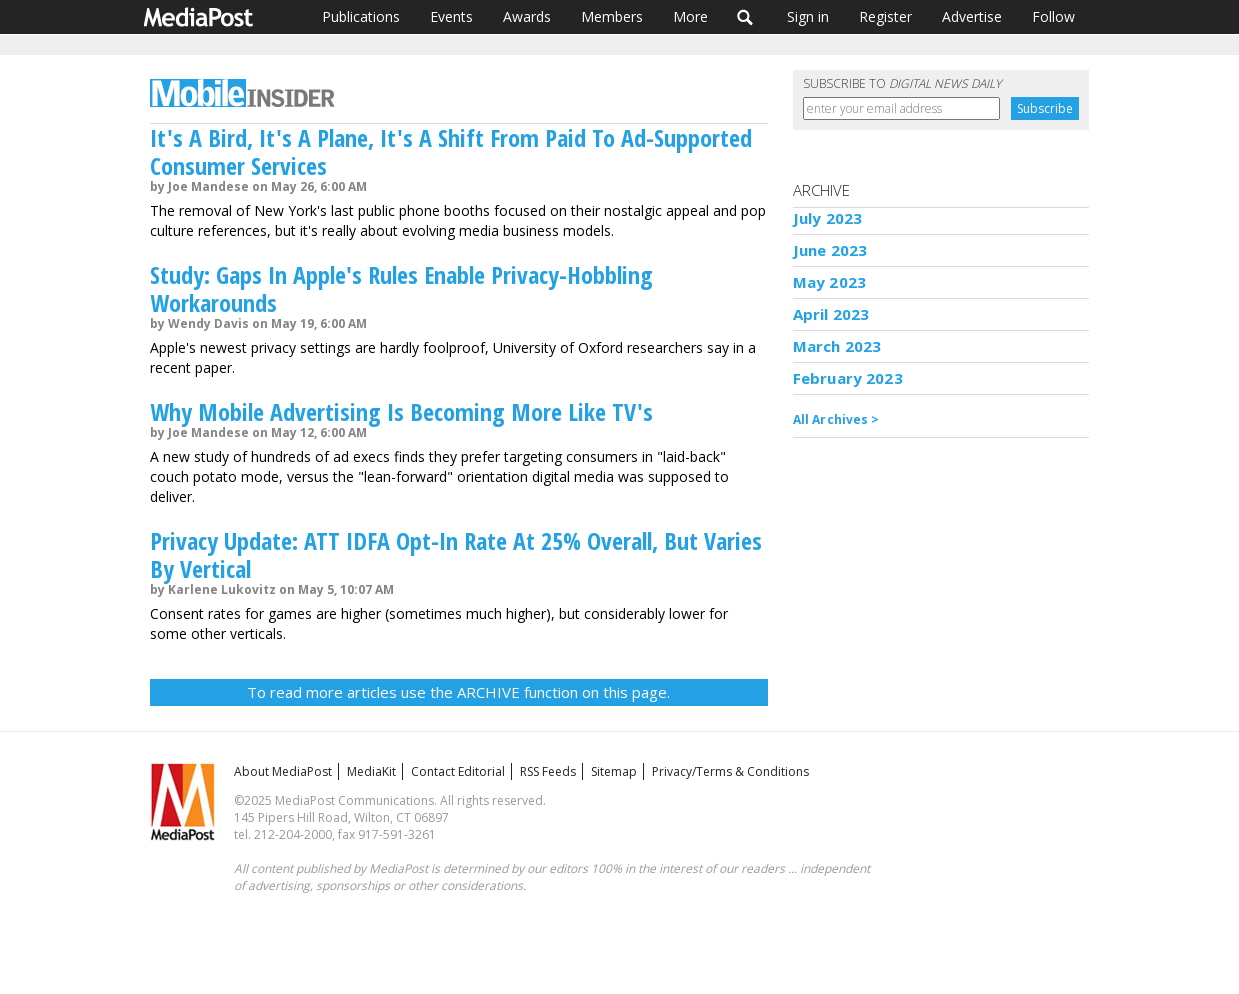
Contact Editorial (458, 771)
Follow (1053, 16)
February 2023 (848, 378)
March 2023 (837, 346)
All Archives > (836, 419)
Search (745, 17)
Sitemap (614, 771)
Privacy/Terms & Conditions (730, 771)
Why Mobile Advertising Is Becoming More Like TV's (401, 411)
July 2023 (827, 218)
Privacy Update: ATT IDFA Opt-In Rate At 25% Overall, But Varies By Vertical (456, 554)
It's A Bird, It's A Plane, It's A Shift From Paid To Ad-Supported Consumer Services (451, 151)
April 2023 (831, 314)
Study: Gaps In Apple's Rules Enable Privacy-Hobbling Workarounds (401, 288)
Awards (527, 16)
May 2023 (829, 282)
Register (885, 16)
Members (612, 16)
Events (451, 16)
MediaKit (371, 771)
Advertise (972, 16)
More (690, 16)
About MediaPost (283, 771)
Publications (361, 16)
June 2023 (830, 250)
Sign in (808, 16)
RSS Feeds (548, 771)
